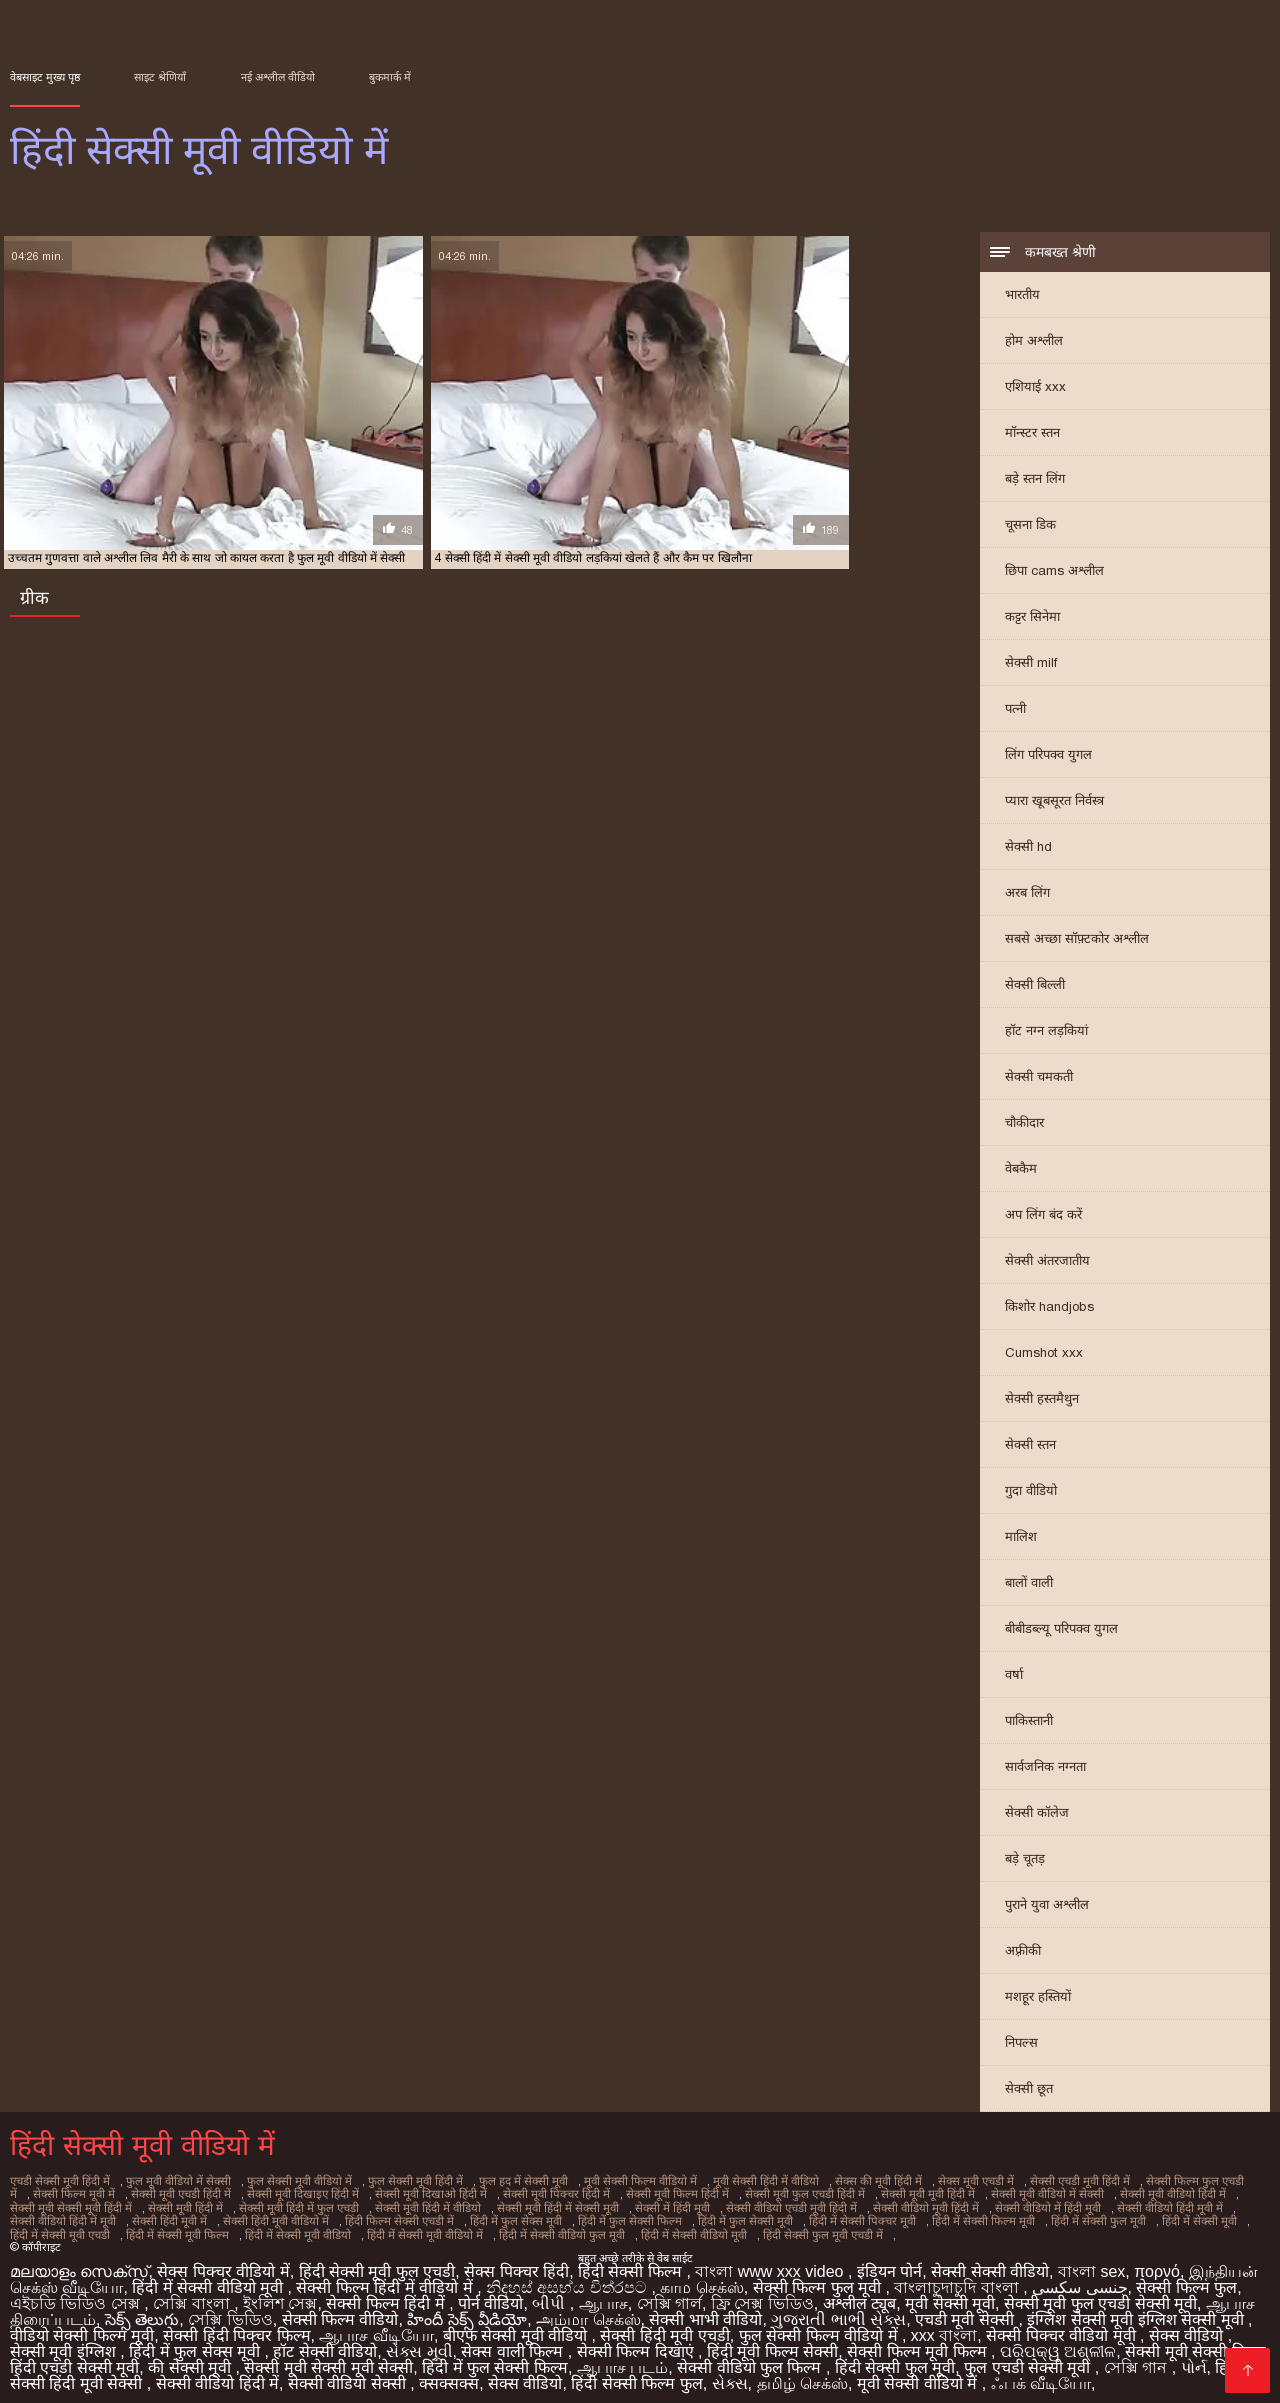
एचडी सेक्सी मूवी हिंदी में (59, 2183)
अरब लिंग (1027, 895)
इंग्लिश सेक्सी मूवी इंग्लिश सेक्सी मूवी (1137, 2310)
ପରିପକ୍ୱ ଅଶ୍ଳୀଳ (1058, 2342)
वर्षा (1014, 1677)
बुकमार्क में (390, 77)
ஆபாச (603, 2294)
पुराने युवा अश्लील (1047, 1907)
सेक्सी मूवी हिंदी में (90, 2205)
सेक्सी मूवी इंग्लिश (65, 2342)
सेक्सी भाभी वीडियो (705, 2310)
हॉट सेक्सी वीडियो (325, 2342)
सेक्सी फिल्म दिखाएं (637, 2342)
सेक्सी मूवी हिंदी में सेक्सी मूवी (453, 2205)
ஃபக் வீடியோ (1041, 2374)
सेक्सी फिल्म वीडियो (340, 2310)
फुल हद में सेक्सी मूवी (505, 2183)
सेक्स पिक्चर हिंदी (516, 2262)
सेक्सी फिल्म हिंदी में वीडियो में (386, 2278)
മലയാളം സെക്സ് (79, 2262)
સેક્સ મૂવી (419, 2342)
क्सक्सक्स (449, 2374)
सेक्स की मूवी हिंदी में (850, 2183)
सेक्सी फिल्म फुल (1186, 2278)
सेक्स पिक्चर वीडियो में (223, 2262)
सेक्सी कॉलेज (1037, 1815)
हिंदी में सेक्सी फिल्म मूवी (810, 2216)
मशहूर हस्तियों (1038, 1999)
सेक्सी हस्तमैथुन (1042, 1401)
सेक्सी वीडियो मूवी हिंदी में (812, 2205)
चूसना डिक (1030, 527)
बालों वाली (1029, 1585)
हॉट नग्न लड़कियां (1046, 1033)
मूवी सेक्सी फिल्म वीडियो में (618, 2183)
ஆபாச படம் (622, 2358)
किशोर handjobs (1049, 1309)
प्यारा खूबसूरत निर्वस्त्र (1054, 803)
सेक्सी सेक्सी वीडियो (990, 2262)
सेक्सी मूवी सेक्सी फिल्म (1195, 2342)
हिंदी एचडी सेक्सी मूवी (74, 2358)
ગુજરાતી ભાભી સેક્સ (838, 2310)
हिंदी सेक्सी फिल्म (632, 2262)
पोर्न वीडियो (490, 2294)
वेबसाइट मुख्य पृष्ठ (45, 77)
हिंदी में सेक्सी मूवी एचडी (1121, 2216)
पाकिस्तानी (1029, 1723)
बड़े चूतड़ (1025, 1861)
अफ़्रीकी (1023, 1953)
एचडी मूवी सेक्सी (966, 2310)
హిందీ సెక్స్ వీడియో (467, 2310)
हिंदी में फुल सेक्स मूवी (358, 2216)
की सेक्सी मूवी (191, 2358)
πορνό (1157, 2262)
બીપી (550, 2294)
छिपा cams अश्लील (1054, 573)
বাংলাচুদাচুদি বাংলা (958, 2278)
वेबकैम (1021, 1171)
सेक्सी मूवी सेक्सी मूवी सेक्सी (328, 2358)
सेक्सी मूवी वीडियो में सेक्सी (971, 2194)
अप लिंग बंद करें (1043, 1217)
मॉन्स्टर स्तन (1032, 435)
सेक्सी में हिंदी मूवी (564, 2205)
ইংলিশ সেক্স (280, 2294)
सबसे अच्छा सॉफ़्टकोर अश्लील (1077, 941)
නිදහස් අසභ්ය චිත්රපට (568, 2278)
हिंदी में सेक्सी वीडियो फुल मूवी (358, 2227)
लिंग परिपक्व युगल (1048, 757)
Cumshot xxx (1044, 1355)
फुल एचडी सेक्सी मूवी (1029, 2358)
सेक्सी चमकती (1039, 1079)
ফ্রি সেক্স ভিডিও (762, 2294)
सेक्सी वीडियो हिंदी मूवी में (1050, 2205)
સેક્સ (730, 2374)
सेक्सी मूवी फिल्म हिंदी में (611, 2194)
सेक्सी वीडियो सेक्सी (349, 2374)
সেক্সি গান (1138, 2358)
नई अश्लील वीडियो (278, 77)
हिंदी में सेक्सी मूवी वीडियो (101, 2227)
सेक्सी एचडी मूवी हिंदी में (1047, 2183)
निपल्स (1021, 2045)
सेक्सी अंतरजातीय (1047, 1263)
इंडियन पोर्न (889, 2262)
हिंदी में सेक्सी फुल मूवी (921, 2216)
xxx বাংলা (944, 2326)
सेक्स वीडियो (1188, 2326)
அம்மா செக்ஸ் (588, 2310)
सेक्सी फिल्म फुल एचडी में (1163, 2183)
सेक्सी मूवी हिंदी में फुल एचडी (201, 2205)
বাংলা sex (1091, 2262)
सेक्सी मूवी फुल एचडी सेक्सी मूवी (1100, 2294)
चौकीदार (1024, 1125)
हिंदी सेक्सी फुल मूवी (895, 2358)
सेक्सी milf (1031, 665)
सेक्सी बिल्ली (1035, 987)
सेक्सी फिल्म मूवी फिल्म (919, 2342)
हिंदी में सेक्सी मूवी (1019, 2216)
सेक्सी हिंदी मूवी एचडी (664, 2326)
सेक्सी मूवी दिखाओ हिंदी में (371, 2194)
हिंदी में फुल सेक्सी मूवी (578, 2216)
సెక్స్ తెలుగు (142, 2310)
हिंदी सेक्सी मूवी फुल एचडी (377, 2262)
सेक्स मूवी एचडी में (945, 2183)
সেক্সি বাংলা (193, 2294)
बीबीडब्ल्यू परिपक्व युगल (1061, 1631)
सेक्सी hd (1028, 849)
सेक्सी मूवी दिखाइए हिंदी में (247, 2194)
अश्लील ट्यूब (859, 2294)
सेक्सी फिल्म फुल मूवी (819, 2278)
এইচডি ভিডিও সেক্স (77, 2294)
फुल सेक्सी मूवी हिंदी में (401, 2183)
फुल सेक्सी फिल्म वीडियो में (820, 2326)
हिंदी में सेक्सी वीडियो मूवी (486, 2227)
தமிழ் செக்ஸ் (802, 2374)
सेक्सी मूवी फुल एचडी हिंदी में (735, 2194)
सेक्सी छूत (1029, 2091)
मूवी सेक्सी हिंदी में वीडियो (740, 2183)
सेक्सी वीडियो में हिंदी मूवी (931, 2205)
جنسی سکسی (1079, 2278)
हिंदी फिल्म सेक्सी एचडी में (245, 2216)
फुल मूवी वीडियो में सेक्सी (174, 2183)
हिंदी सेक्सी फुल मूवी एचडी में (612, 2227)
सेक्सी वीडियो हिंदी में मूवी (1169, 2205)
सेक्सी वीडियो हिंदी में (217, 2374)
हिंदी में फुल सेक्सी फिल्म (467, 2216)
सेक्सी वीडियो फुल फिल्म (751, 2358)
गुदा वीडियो (1031, 1493)
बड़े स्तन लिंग (1035, 481)
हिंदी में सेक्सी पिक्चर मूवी (692, 2216)
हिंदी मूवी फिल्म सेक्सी (772, 2342)
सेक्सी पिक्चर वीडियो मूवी (1063, 2326)
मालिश (1021, 1539)
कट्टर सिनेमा (1032, 619)
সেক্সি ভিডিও (230, 2310)
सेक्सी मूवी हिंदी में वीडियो (326, 2205)
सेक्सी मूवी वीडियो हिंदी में (1092, 2194)
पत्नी (1015, 711)
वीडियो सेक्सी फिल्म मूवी (82, 2326)
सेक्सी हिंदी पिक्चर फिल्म (236, 2326)
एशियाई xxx (1035, 389)
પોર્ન (1194, 2358)
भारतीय (1022, 297)
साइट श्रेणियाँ (160, 77)
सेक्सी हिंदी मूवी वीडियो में (124, 2216)
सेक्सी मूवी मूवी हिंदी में (855, 2194)
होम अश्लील (1034, 343)
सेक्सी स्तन (1030, 1447)
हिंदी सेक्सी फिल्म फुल (636, 2374)
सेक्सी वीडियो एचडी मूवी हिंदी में (681, 2205)
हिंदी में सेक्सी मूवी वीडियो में (225, 2227)
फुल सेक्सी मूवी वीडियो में (290, 2183)
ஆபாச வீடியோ (376, 2326)
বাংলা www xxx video (771, 2262)
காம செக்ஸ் (701, 2278)
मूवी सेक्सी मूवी (950, 2294)
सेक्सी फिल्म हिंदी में (387, 2294)
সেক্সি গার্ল (669, 2294)
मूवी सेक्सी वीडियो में (919, 2374)
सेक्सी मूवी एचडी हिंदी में (128, 2194)
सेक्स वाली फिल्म (514, 2342)
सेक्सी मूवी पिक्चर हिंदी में (493, 2194)
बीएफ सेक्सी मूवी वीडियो (517, 2326)
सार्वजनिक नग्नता (1045, 1769)
